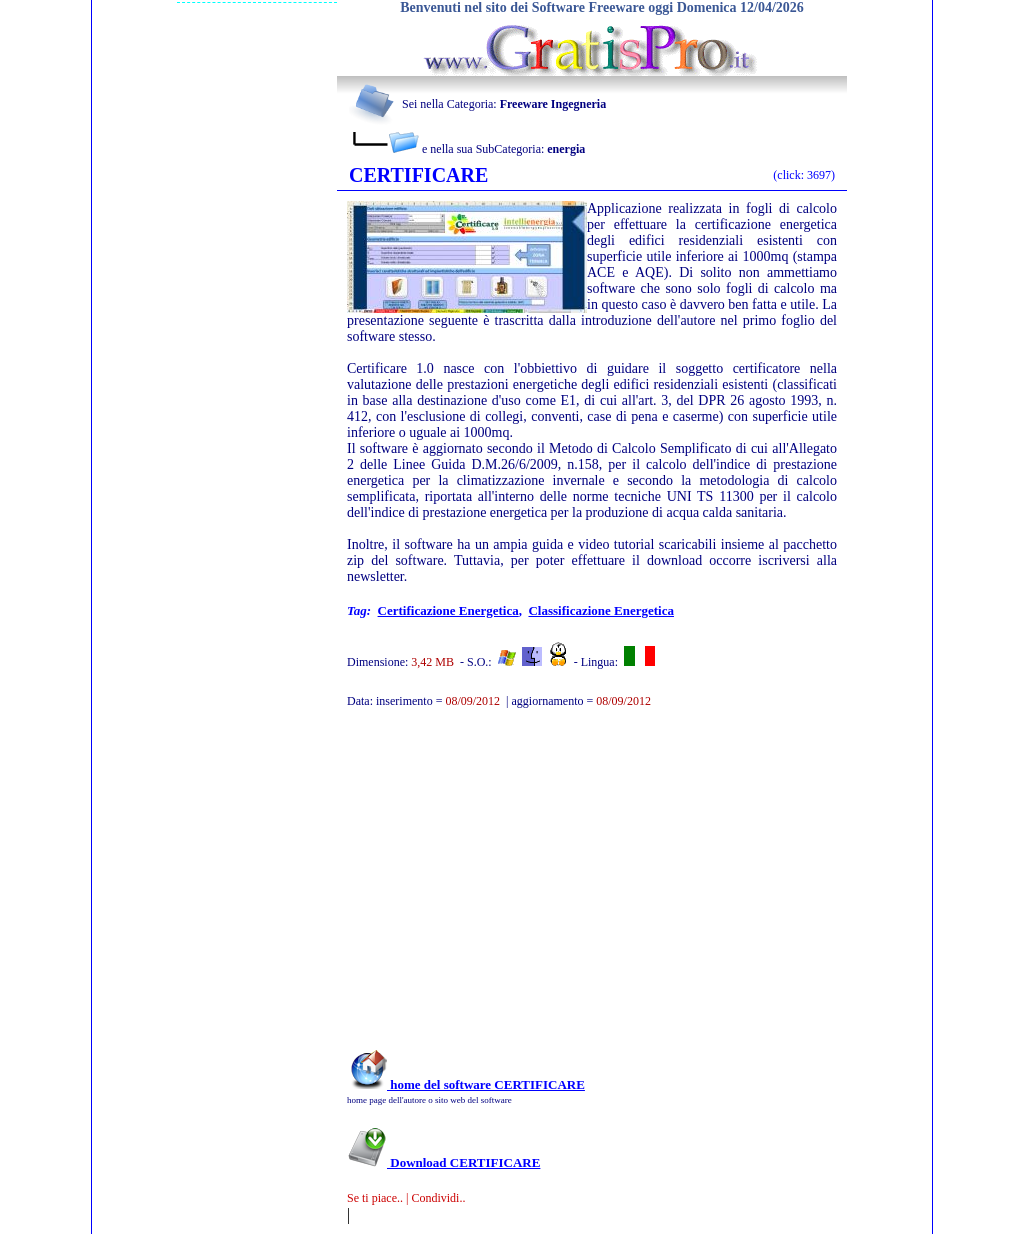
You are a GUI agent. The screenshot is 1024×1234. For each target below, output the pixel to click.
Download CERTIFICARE (443, 1162)
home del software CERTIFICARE (466, 1084)
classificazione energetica (601, 610)
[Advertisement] (565, 889)
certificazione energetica (448, 610)
